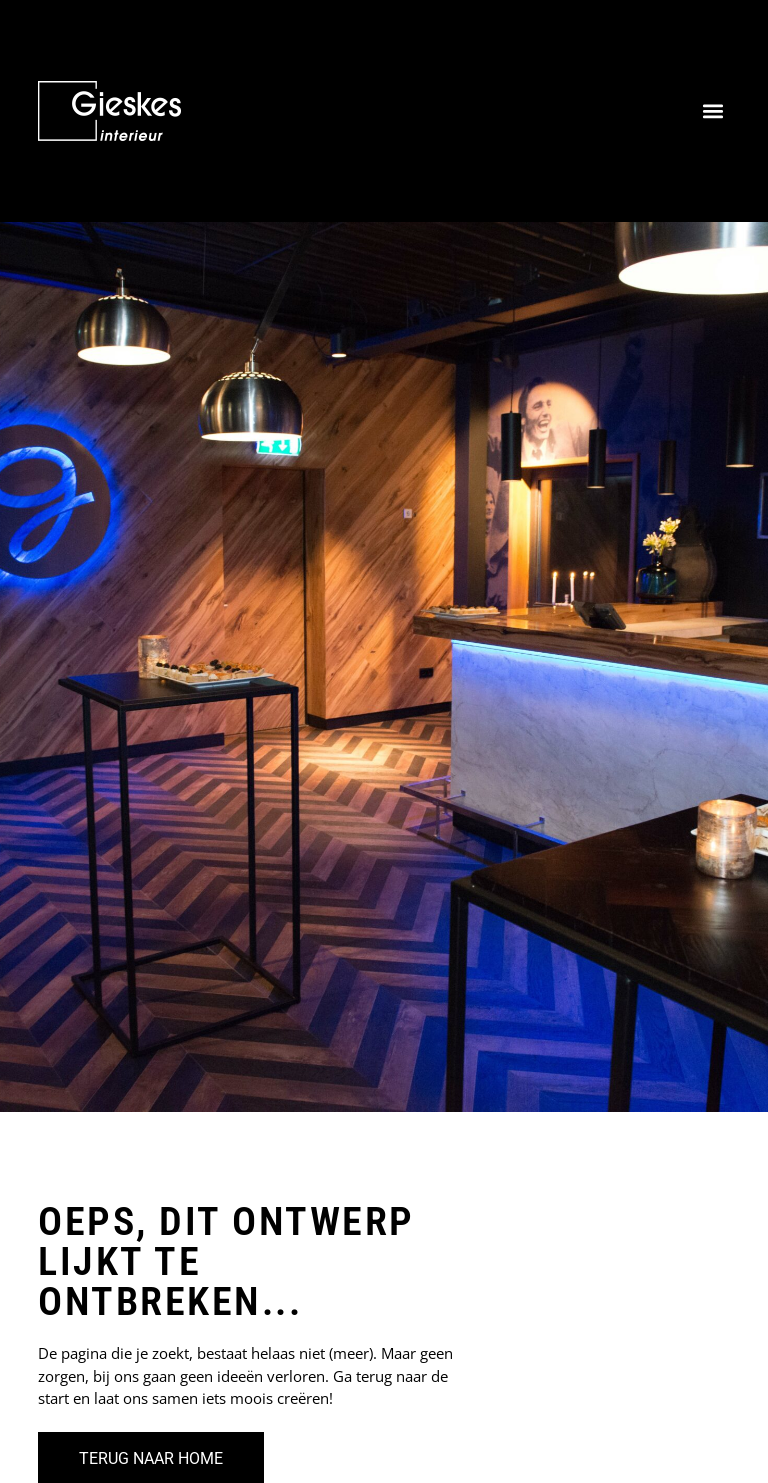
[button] (713, 111)
